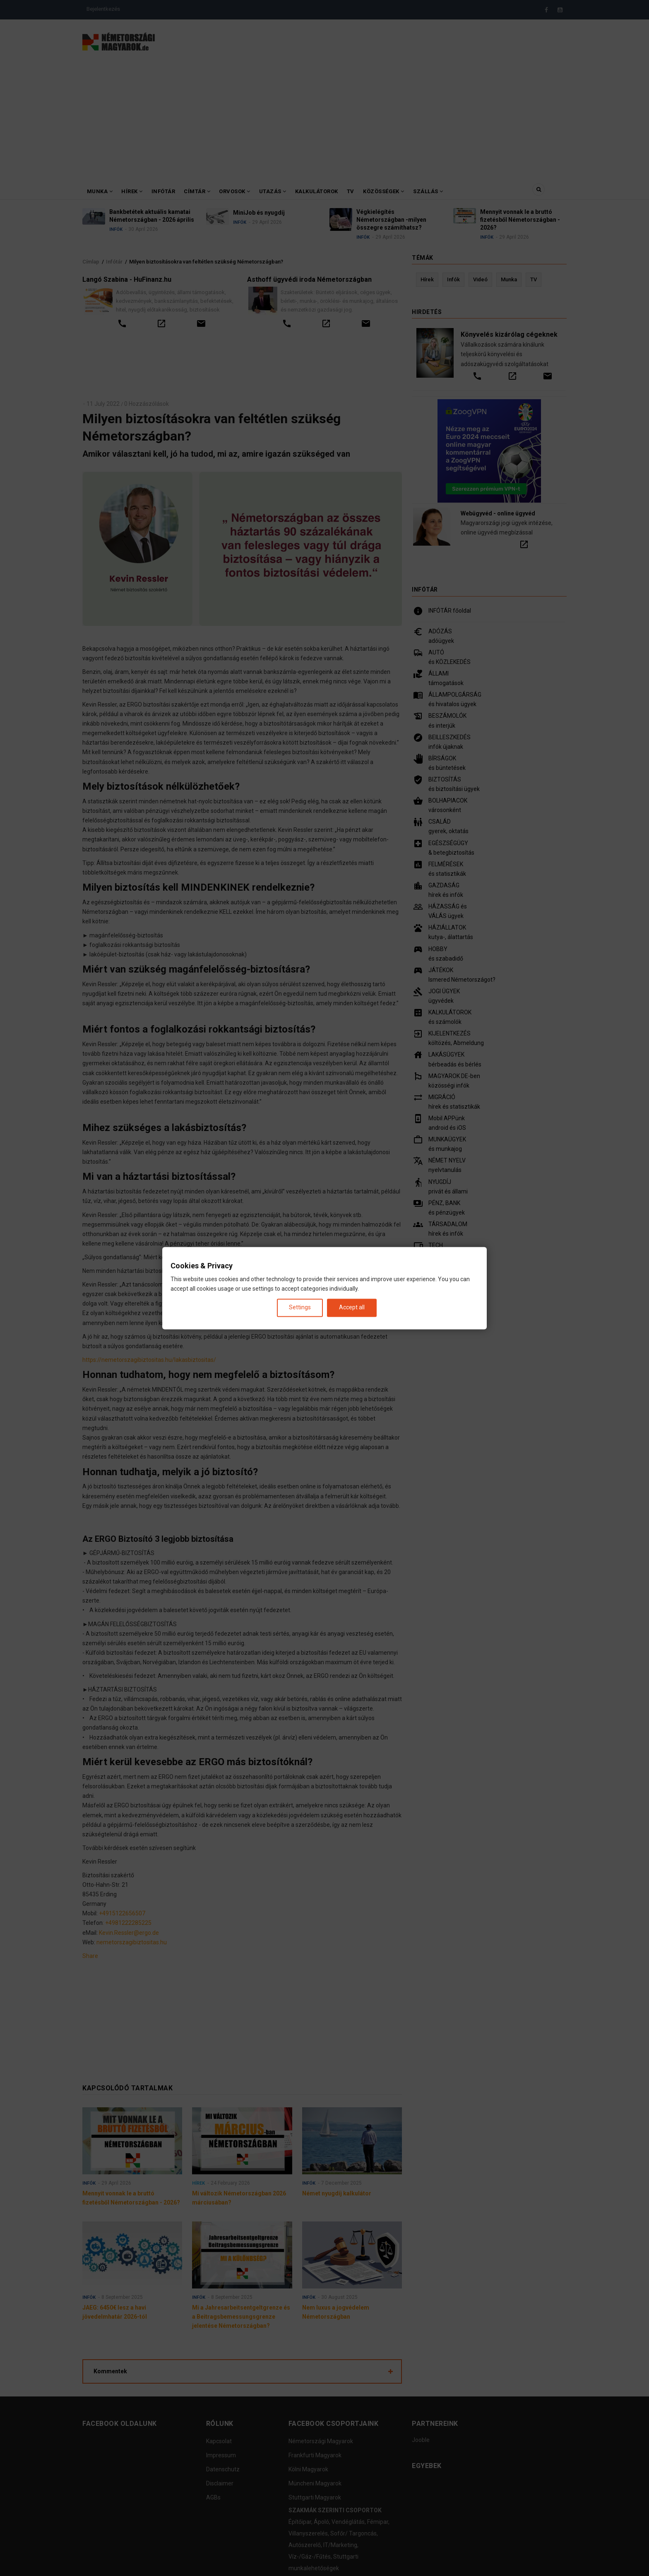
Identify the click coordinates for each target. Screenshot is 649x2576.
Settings (300, 1307)
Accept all (352, 1307)
